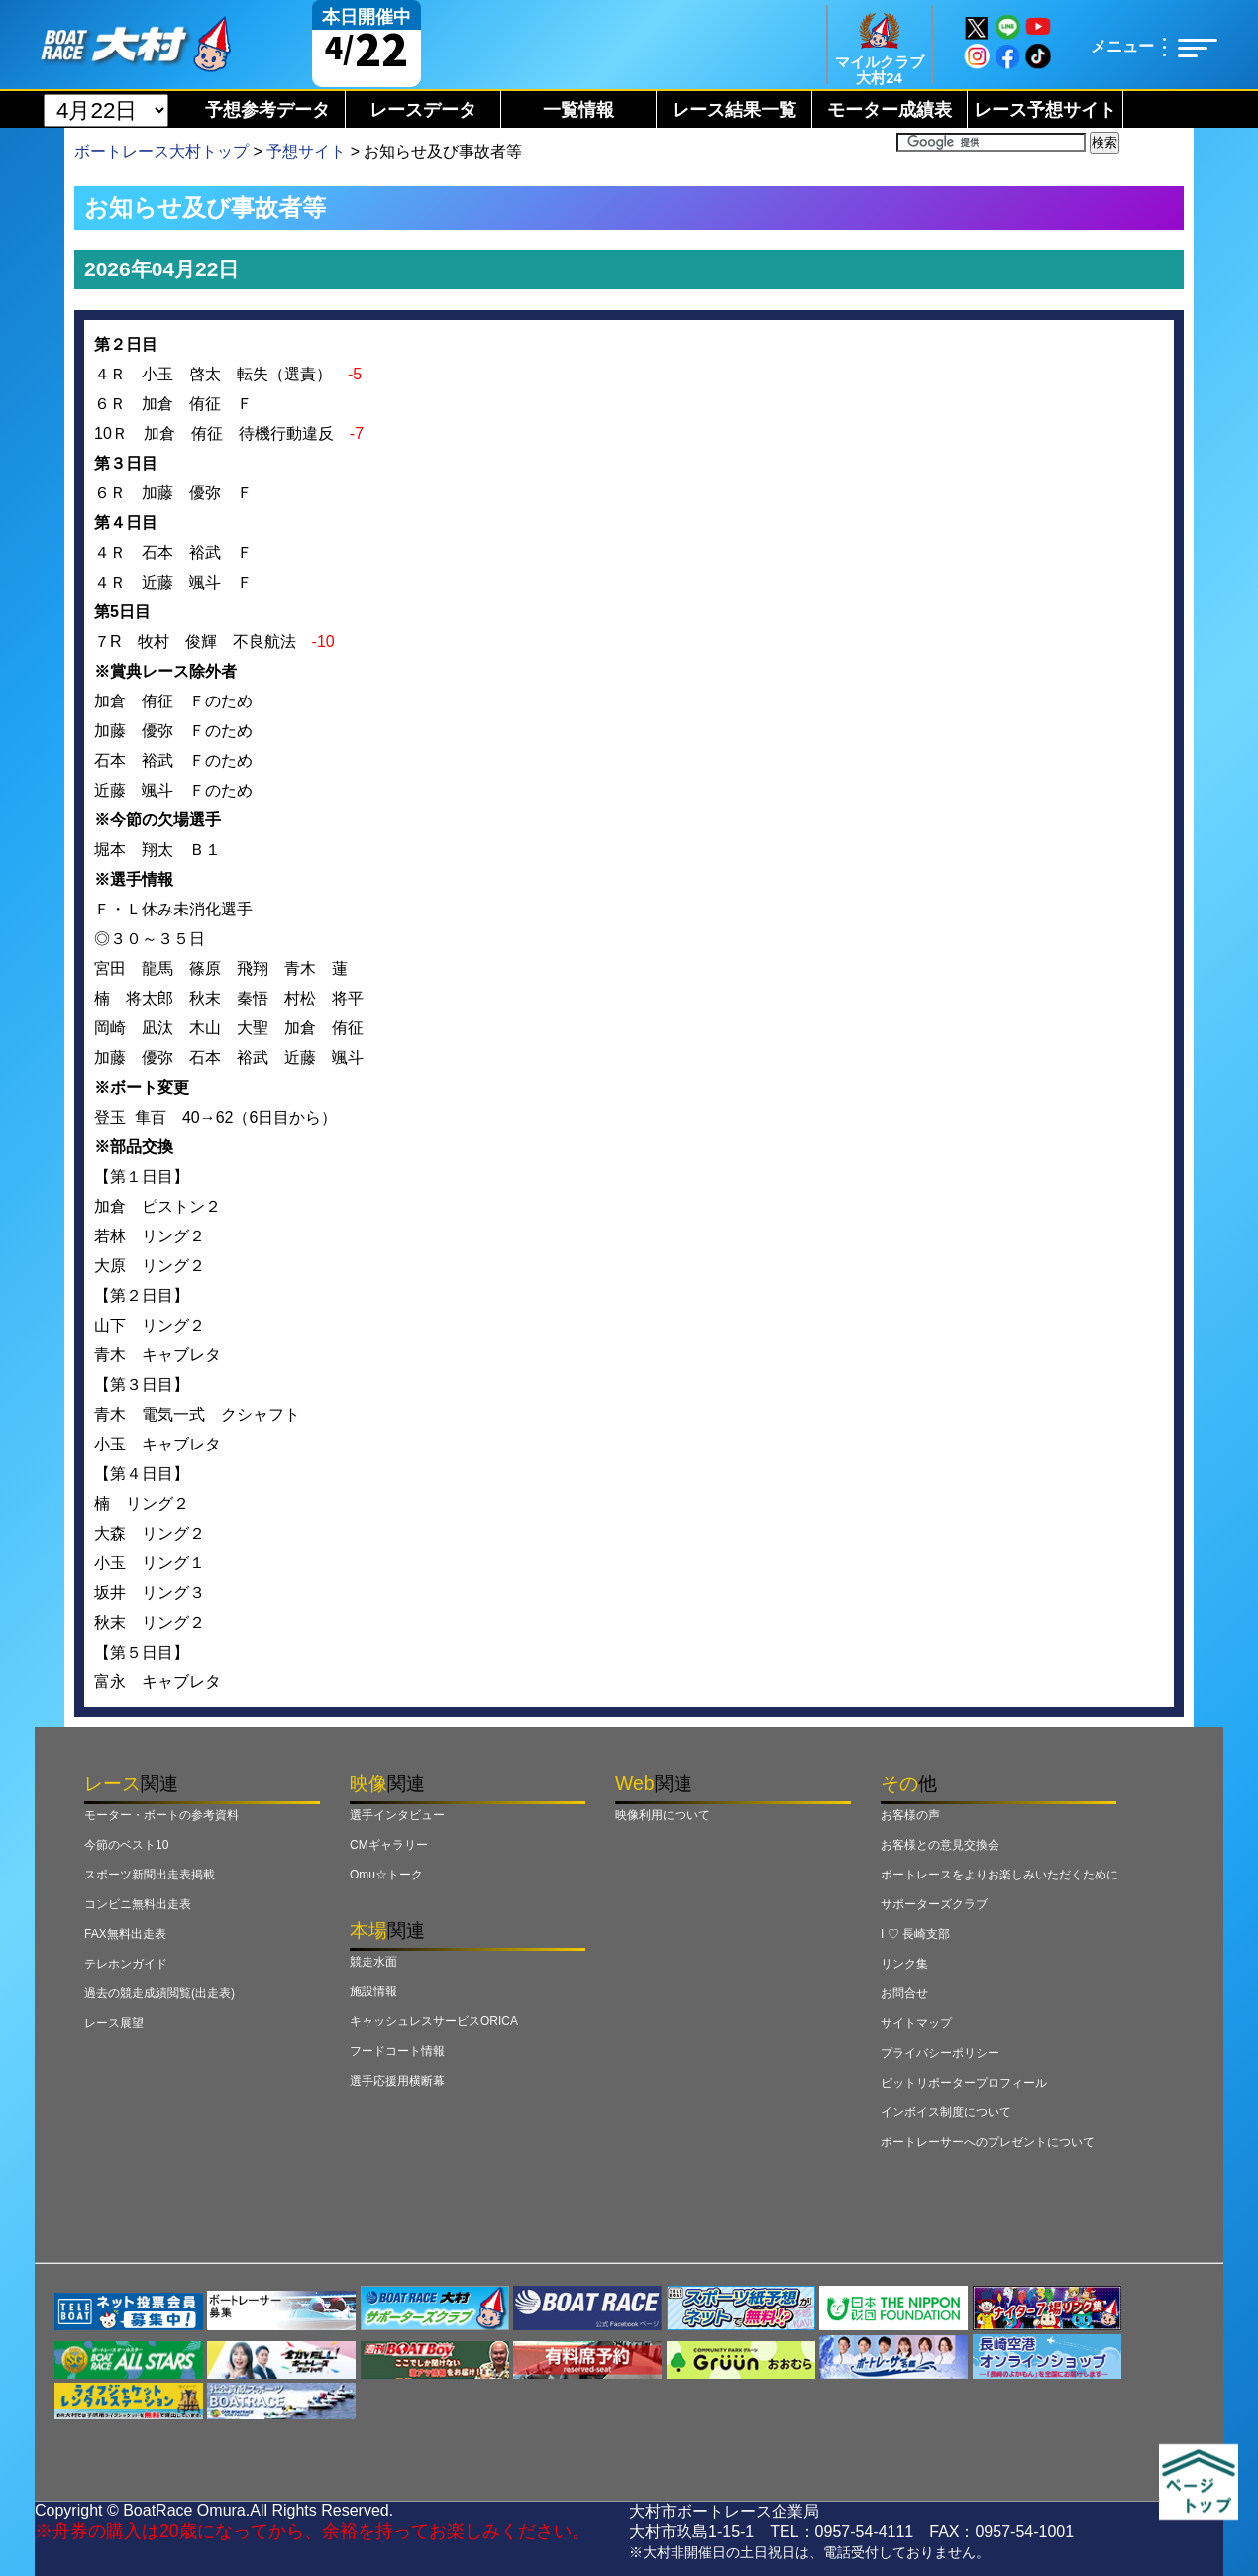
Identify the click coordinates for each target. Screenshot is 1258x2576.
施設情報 (373, 1991)
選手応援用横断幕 (397, 2081)
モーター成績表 (889, 110)
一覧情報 (578, 110)
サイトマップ (916, 2023)
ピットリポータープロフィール (964, 2083)
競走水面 (373, 1962)
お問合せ (904, 1993)
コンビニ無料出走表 (137, 1904)
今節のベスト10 (126, 1845)
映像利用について (662, 1815)
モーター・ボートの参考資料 (161, 1815)
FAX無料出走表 (125, 1934)
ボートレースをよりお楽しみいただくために (999, 1874)
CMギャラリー (389, 1845)
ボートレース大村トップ (161, 151)
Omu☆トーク (386, 1874)
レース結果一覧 (734, 110)
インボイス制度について (946, 2112)
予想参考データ (267, 110)
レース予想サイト (1045, 110)
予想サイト (306, 151)
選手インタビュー (397, 1815)
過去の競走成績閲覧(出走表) (159, 1993)
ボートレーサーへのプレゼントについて (988, 2142)
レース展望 (114, 2023)
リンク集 (904, 1964)
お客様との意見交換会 (940, 1845)
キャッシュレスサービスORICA (434, 2021)
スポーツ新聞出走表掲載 (149, 1874)
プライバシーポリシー (940, 2053)
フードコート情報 (397, 2051)
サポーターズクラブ (934, 1904)
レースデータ (422, 110)
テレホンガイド (125, 1964)
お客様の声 (910, 1815)
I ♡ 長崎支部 (915, 1934)
